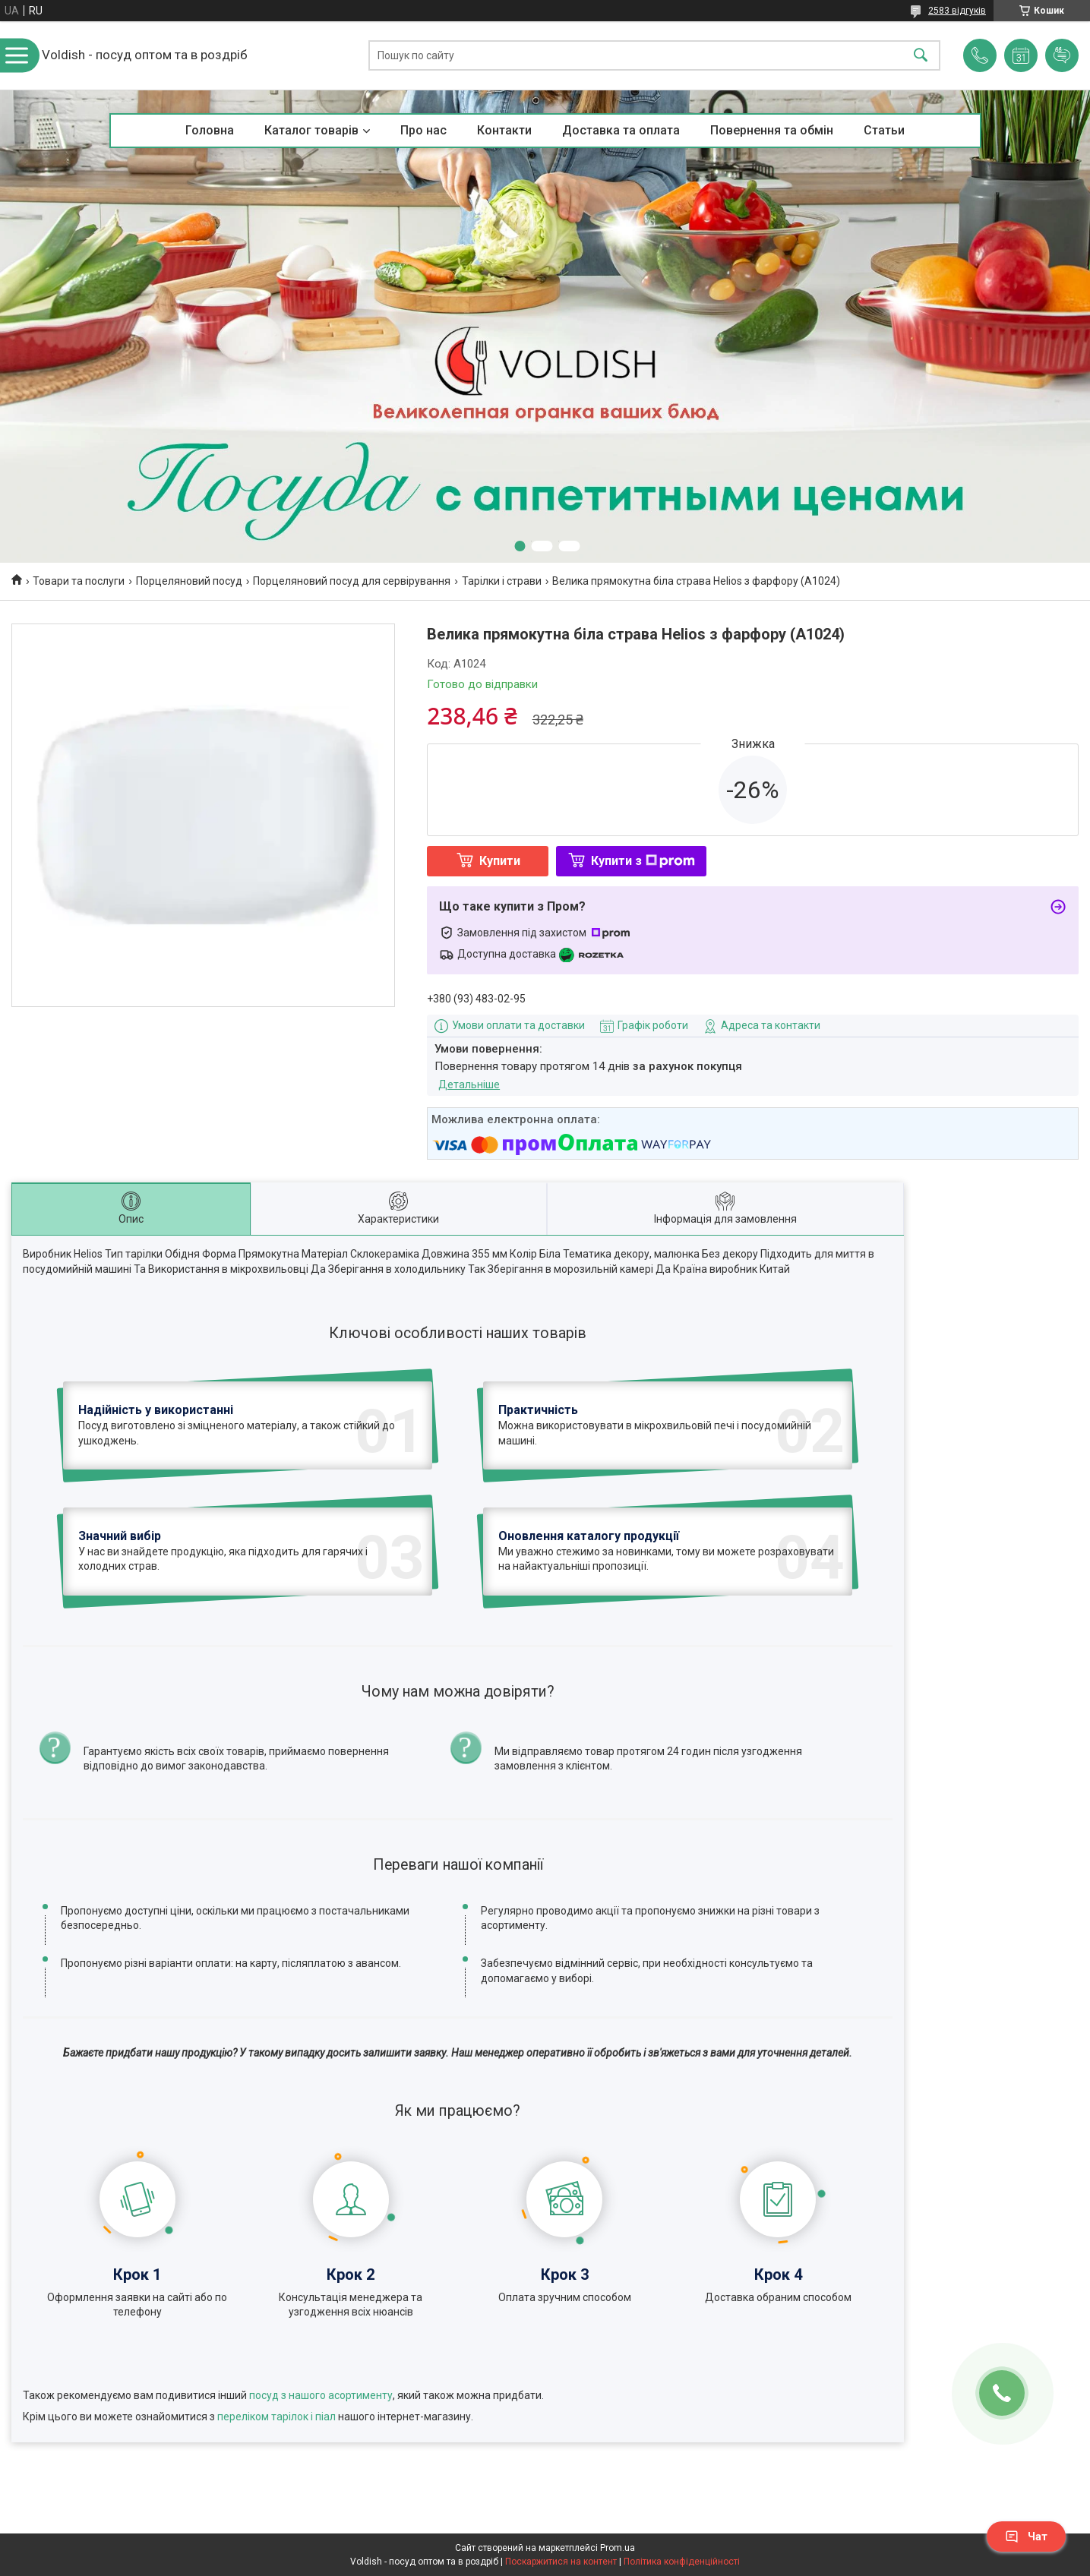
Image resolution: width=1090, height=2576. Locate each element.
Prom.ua (617, 2548)
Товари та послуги (79, 581)
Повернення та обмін (771, 130)
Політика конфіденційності (682, 2561)
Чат (1026, 2536)
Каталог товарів (311, 130)
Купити (499, 861)
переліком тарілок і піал (276, 2416)
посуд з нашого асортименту (321, 2395)
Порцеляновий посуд (189, 581)
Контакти (504, 130)
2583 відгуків (957, 10)
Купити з (643, 861)
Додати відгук (1062, 55)
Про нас (423, 130)
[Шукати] (920, 56)
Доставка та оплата (621, 130)
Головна (209, 130)
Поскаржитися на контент (561, 2561)
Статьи (884, 130)
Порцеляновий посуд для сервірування (351, 581)
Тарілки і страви (502, 581)
